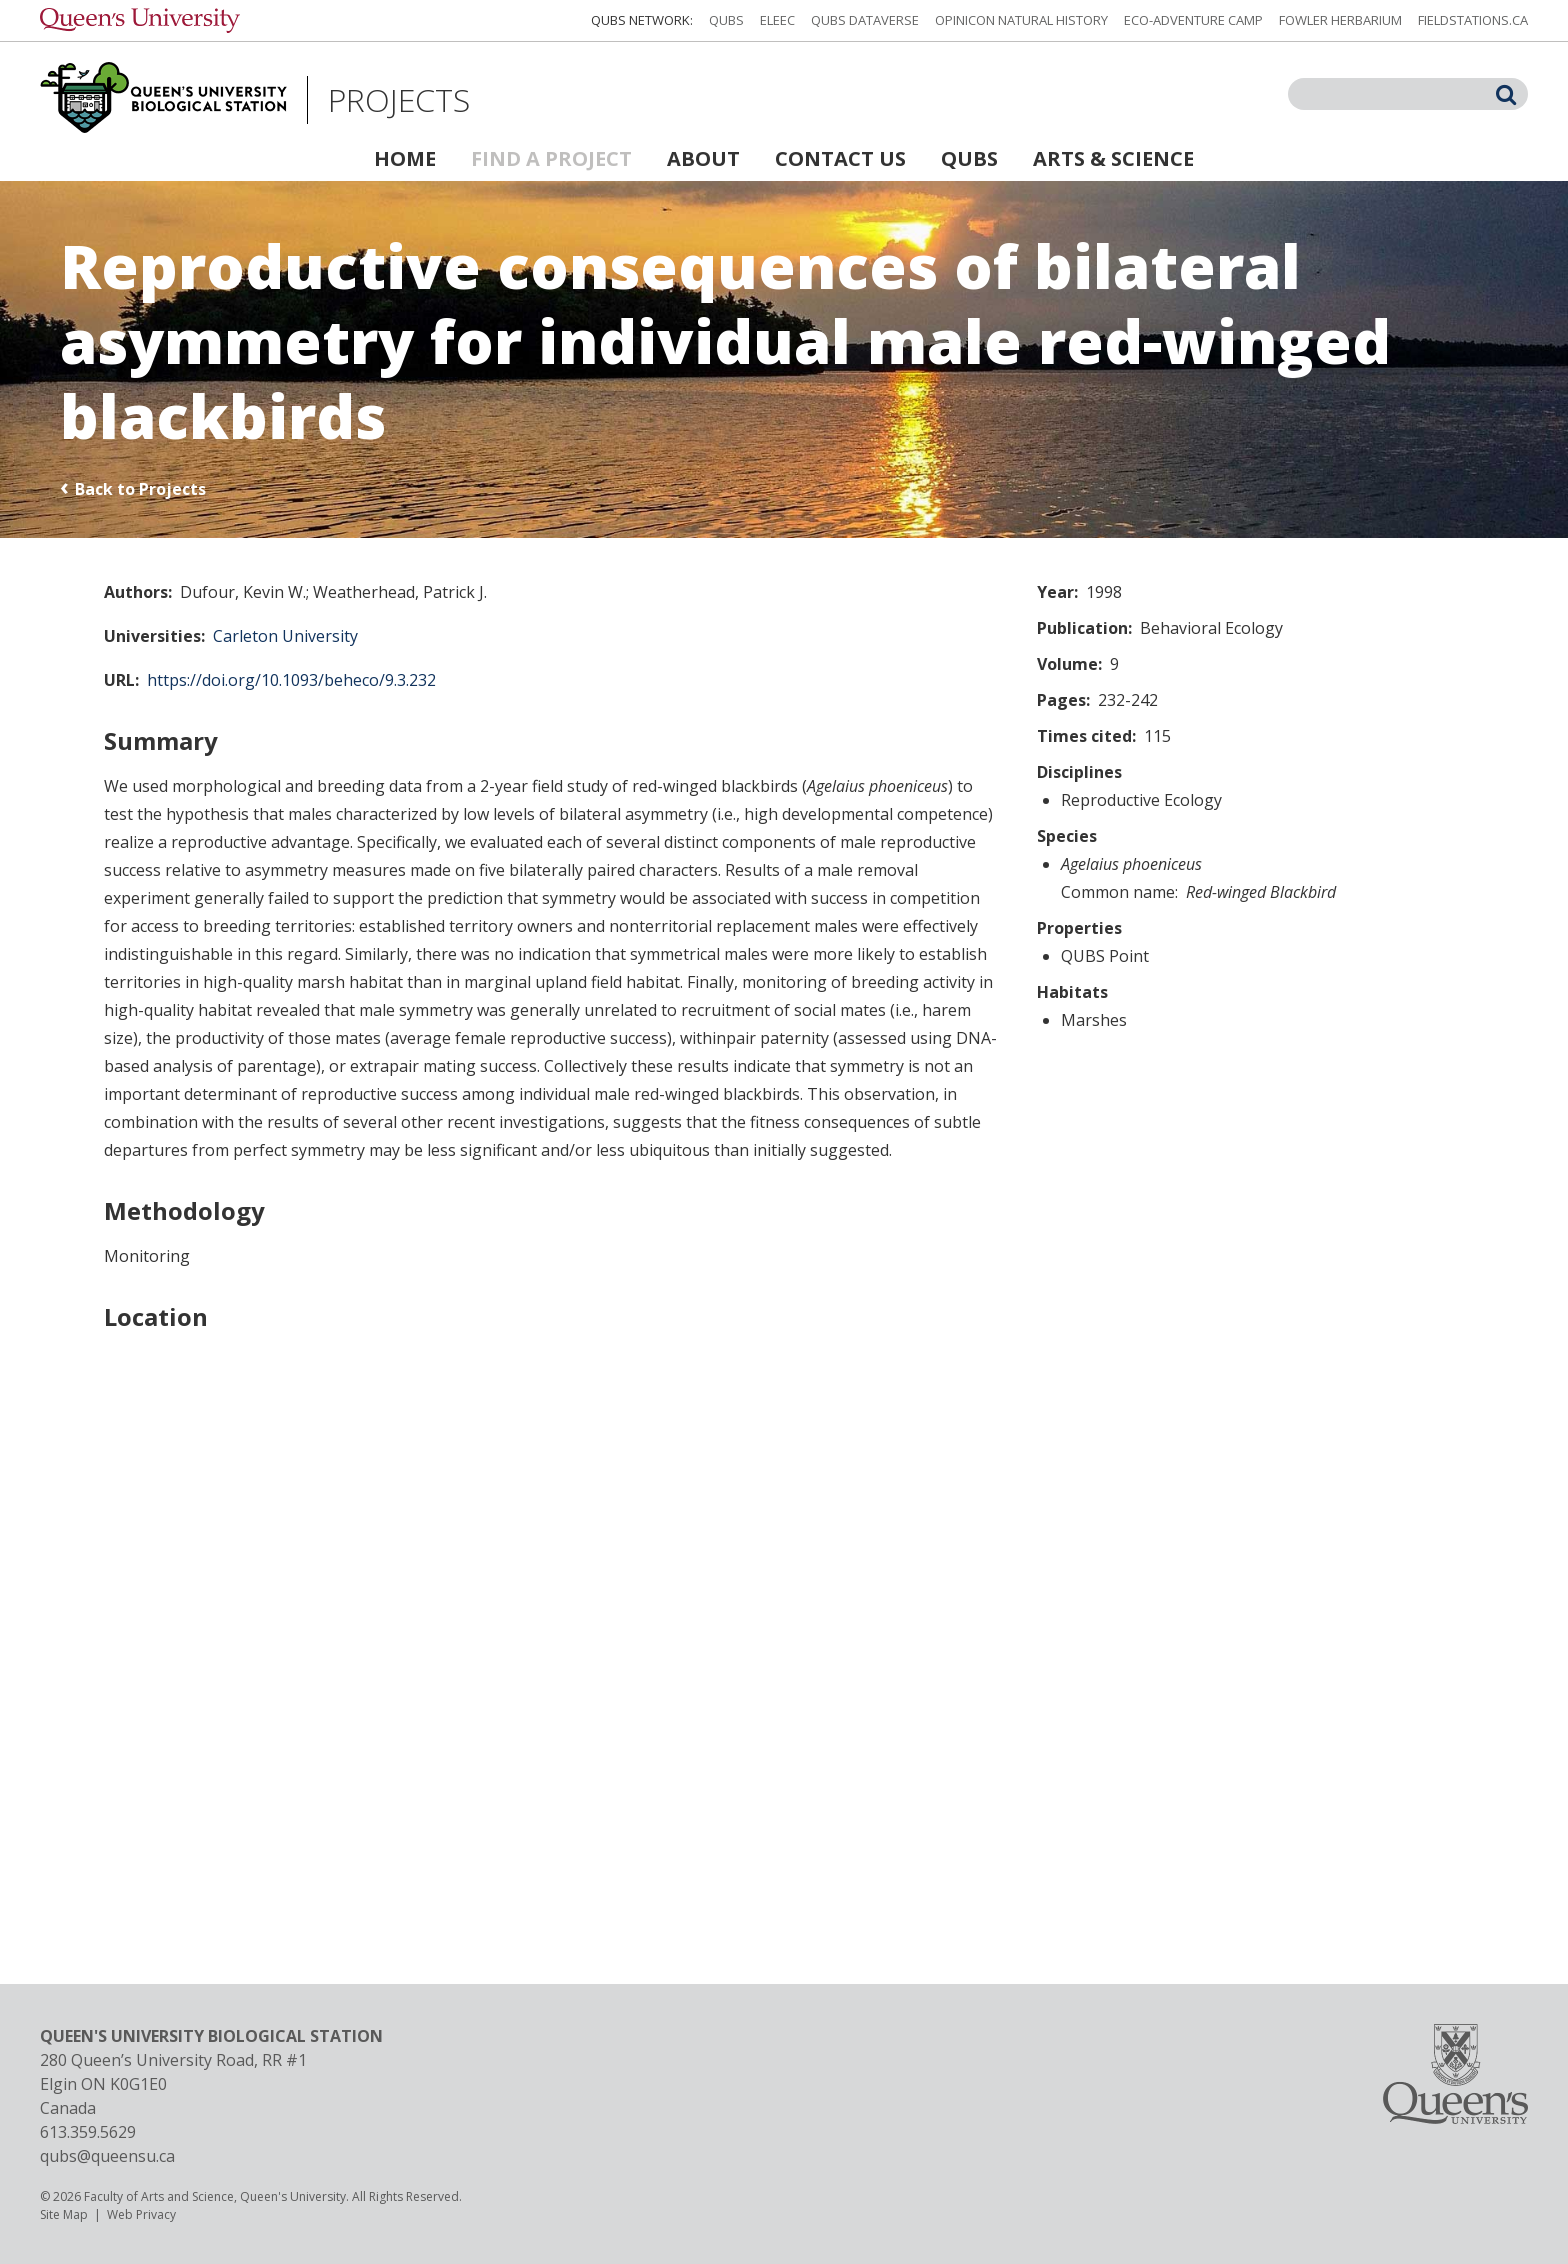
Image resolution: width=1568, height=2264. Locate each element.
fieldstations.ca (1473, 20)
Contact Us (840, 158)
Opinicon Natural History (1021, 20)
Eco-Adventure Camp (1193, 20)
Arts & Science (1113, 158)
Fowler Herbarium (1340, 20)
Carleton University (285, 636)
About (703, 158)
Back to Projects (140, 489)
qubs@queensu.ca (107, 2156)
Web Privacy (141, 2214)
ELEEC (777, 20)
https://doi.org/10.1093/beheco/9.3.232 (291, 680)
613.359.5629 (88, 2132)
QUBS (726, 20)
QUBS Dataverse (865, 20)
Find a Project (551, 158)
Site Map (64, 2214)
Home (405, 158)
